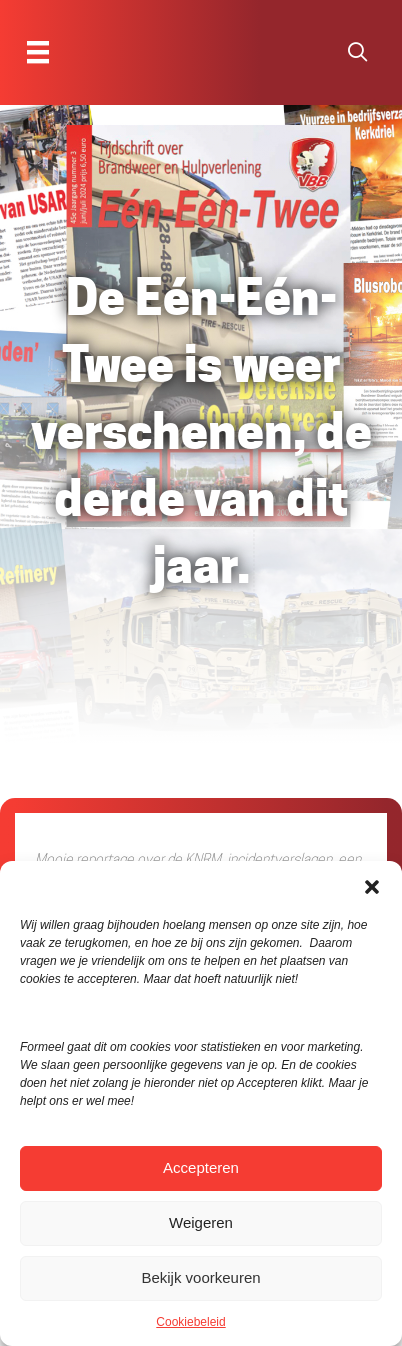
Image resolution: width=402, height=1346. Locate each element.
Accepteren (201, 1167)
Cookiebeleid (190, 1322)
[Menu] (38, 52)
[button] (372, 886)
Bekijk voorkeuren (200, 1277)
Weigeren (201, 1222)
